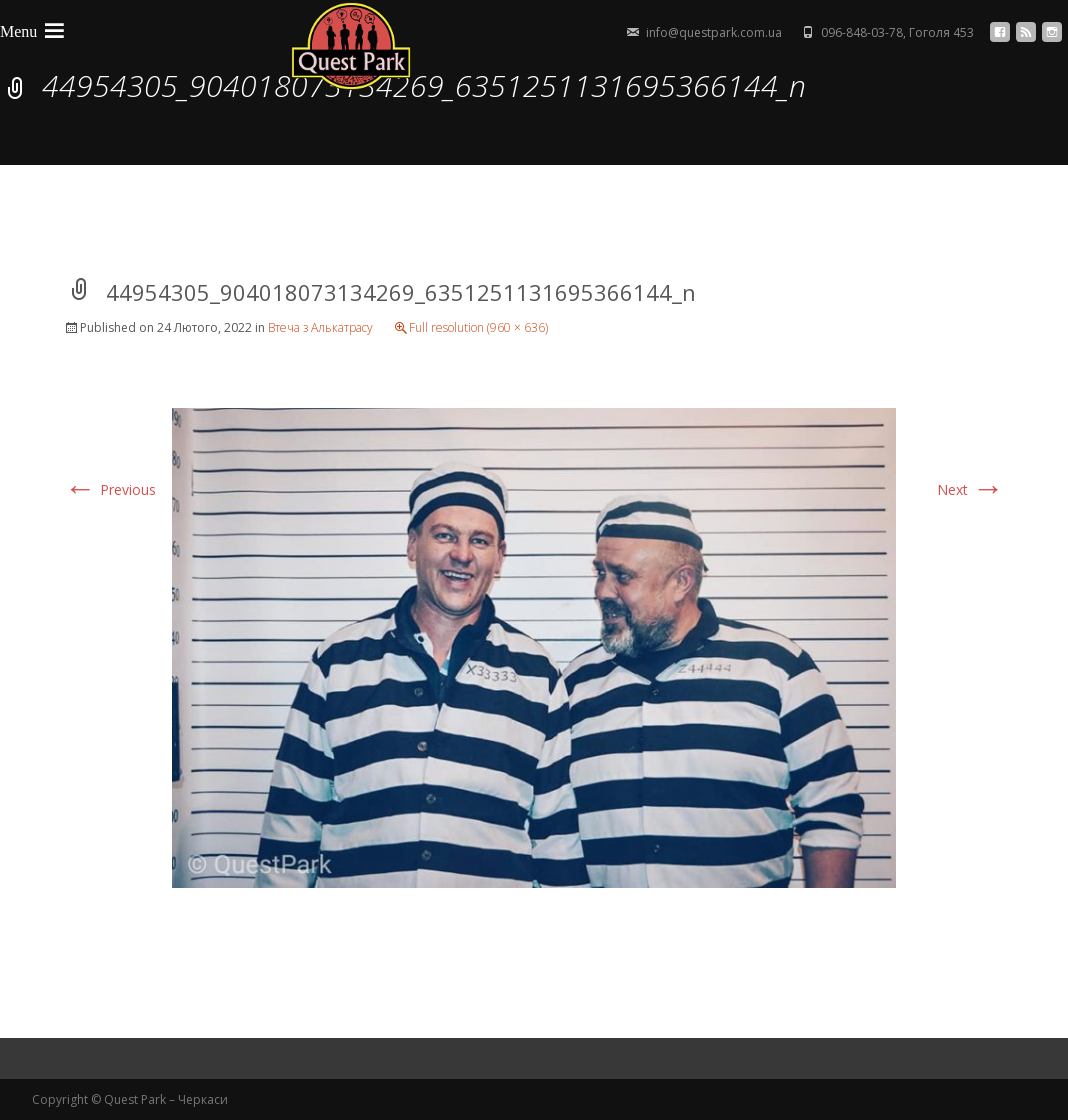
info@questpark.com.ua (714, 32)
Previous (110, 489)
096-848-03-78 (862, 32)
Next (970, 489)
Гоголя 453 (941, 32)
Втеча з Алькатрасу (320, 327)
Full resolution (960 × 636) (478, 327)
